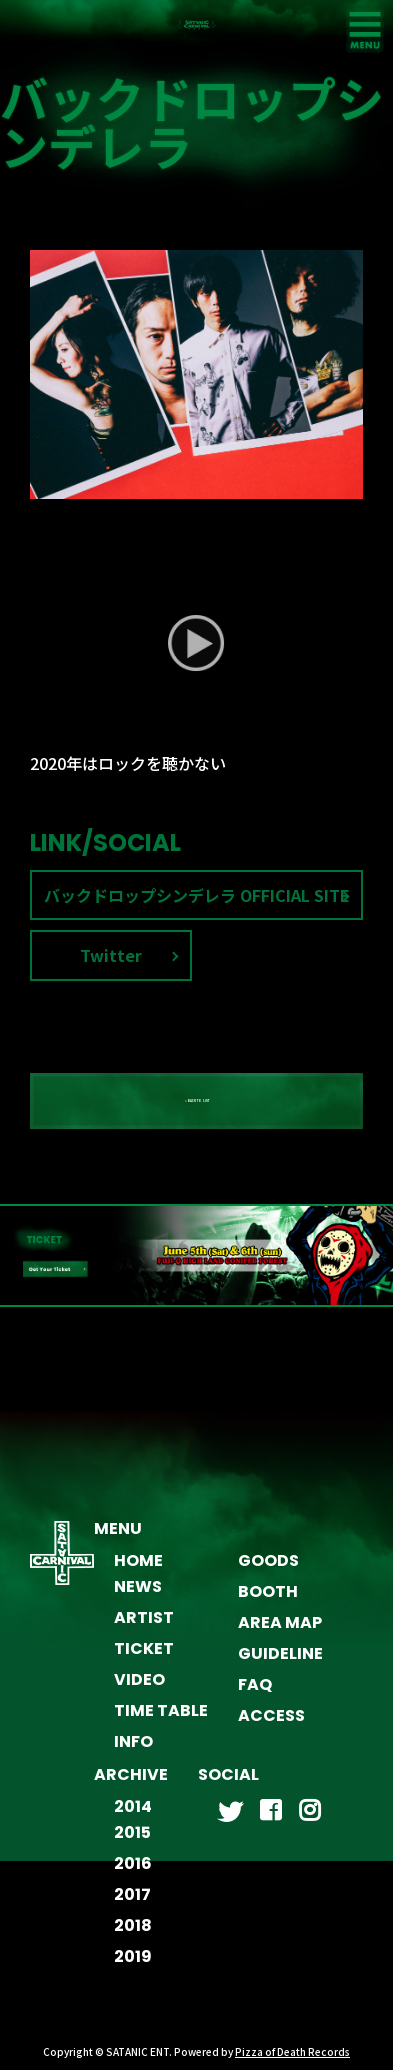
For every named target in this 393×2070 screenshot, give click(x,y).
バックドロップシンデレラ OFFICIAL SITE (197, 906)
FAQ (255, 1695)
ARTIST (144, 1628)
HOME (138, 1571)
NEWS (138, 1597)
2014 (133, 1817)
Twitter (111, 967)
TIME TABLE (161, 1721)
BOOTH (268, 1602)
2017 (132, 1905)
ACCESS (271, 1726)
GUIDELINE (280, 1664)
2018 (133, 1936)
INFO (133, 1752)
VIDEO (139, 1690)
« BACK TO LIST (197, 1111)
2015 (132, 1843)
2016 (133, 1874)
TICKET (144, 1659)
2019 (133, 1967)
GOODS (268, 1571)
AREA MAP (280, 1633)
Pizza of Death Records (292, 2062)
